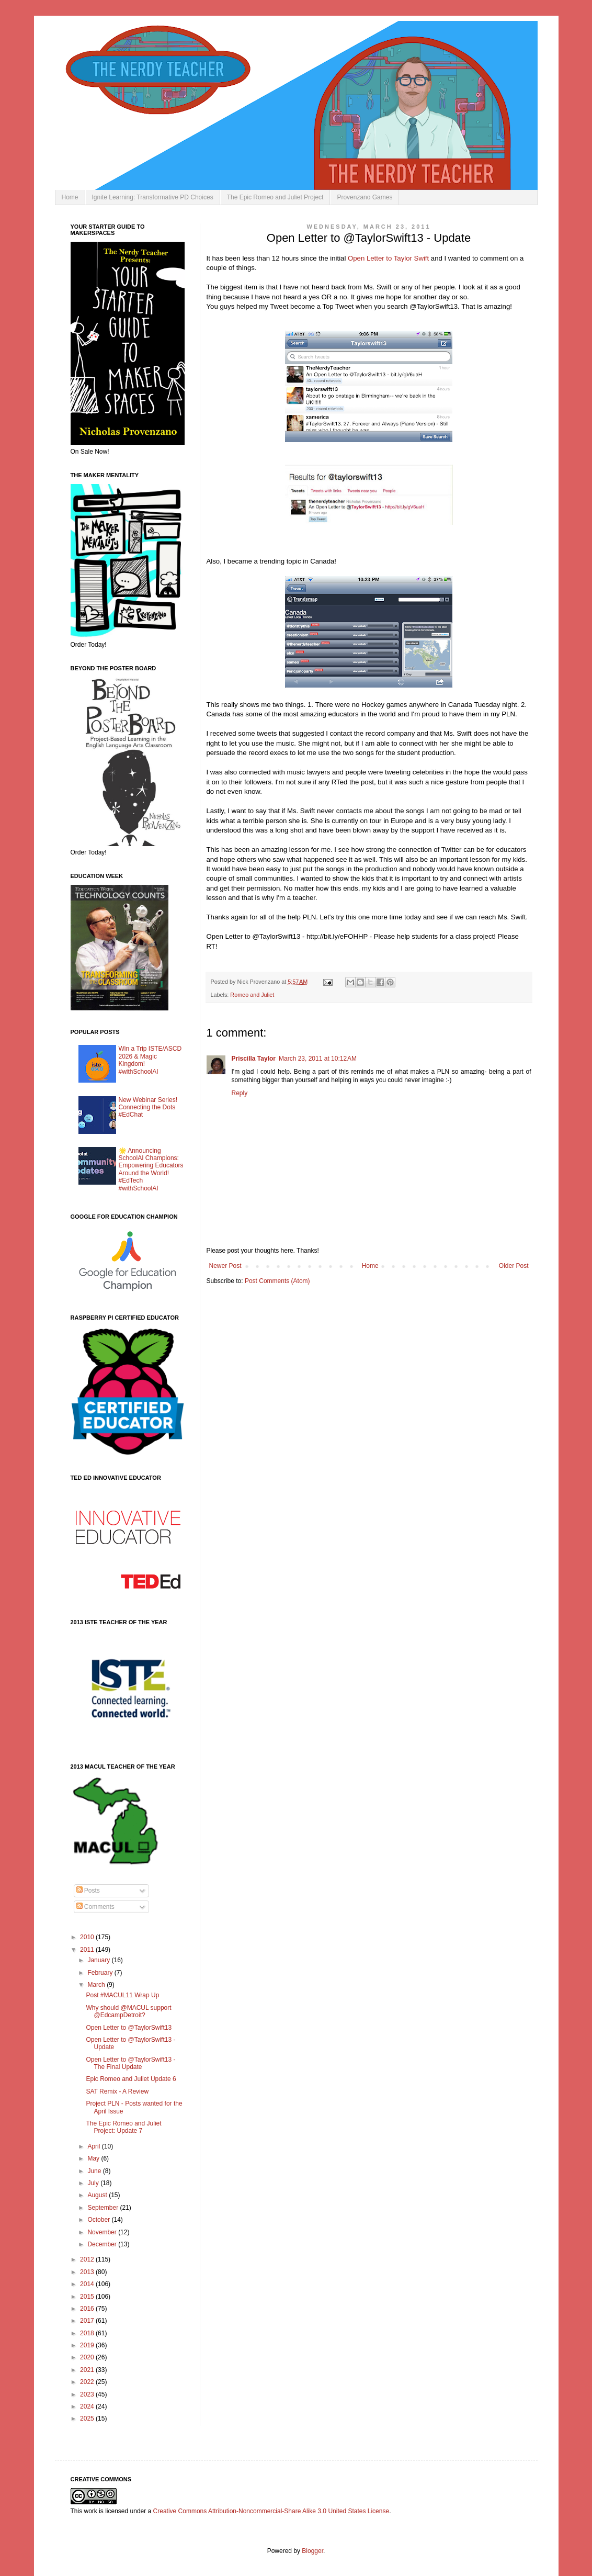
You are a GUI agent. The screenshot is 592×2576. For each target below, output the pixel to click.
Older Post (514, 1265)
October (99, 2219)
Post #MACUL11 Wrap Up (122, 1995)
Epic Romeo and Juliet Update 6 (131, 2079)
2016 (88, 2308)
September (103, 2207)
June (95, 2171)
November (102, 2232)
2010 (88, 1937)
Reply (240, 1093)
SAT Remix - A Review (117, 2091)
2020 (88, 2357)
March (97, 1984)
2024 (88, 2406)
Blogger (312, 2551)
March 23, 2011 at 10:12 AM (318, 1058)
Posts (88, 1890)
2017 (88, 2320)
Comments (95, 1906)
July (93, 2183)
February (100, 1972)
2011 (88, 1949)
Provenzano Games (364, 197)
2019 (88, 2345)
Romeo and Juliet (252, 995)
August (98, 2195)
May (94, 2158)
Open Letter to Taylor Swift (388, 258)
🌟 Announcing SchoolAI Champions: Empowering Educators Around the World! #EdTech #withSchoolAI (151, 1169)
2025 (88, 2418)
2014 (88, 2284)
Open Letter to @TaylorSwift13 (129, 2027)
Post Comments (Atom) (277, 1281)
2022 (88, 2382)
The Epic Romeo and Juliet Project (275, 197)
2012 (88, 2259)
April (94, 2146)
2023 (88, 2394)
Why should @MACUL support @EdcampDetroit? (128, 2011)
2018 (88, 2333)
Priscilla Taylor (254, 1058)
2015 (88, 2296)
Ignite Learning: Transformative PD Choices (152, 197)
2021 (88, 2369)
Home (70, 197)
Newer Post (225, 1265)
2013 (88, 2272)
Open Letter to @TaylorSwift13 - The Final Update (130, 2063)
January (99, 1960)
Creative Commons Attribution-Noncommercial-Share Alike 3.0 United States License (271, 2511)
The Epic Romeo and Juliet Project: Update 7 (123, 2127)
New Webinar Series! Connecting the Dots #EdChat (148, 1107)
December (102, 2244)
